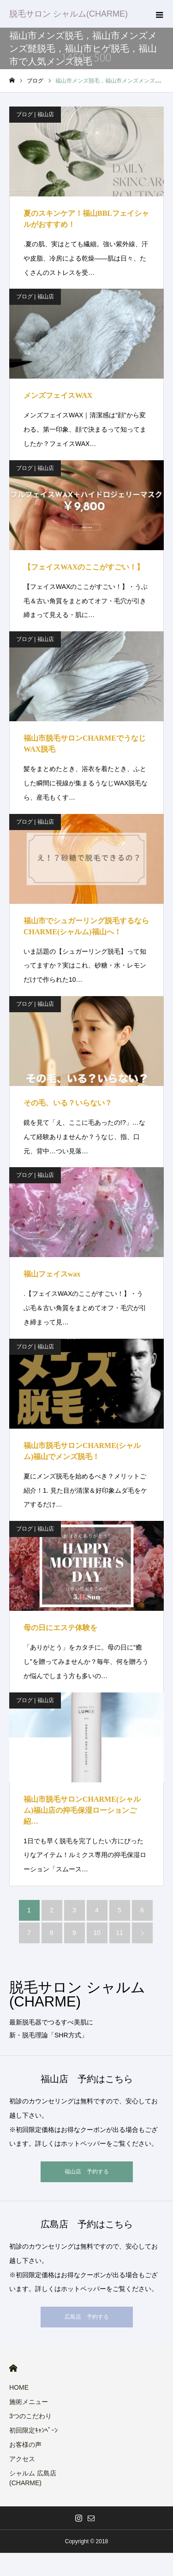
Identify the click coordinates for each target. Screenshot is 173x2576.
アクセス (22, 2459)
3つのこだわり (30, 2416)
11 (119, 1932)
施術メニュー (28, 2401)
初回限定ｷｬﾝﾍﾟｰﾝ (33, 2430)
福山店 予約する (87, 2171)
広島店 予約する (87, 2317)
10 (97, 1932)
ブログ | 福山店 (35, 114)
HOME (13, 2368)
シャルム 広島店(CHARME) (32, 2478)
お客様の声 (25, 2444)
